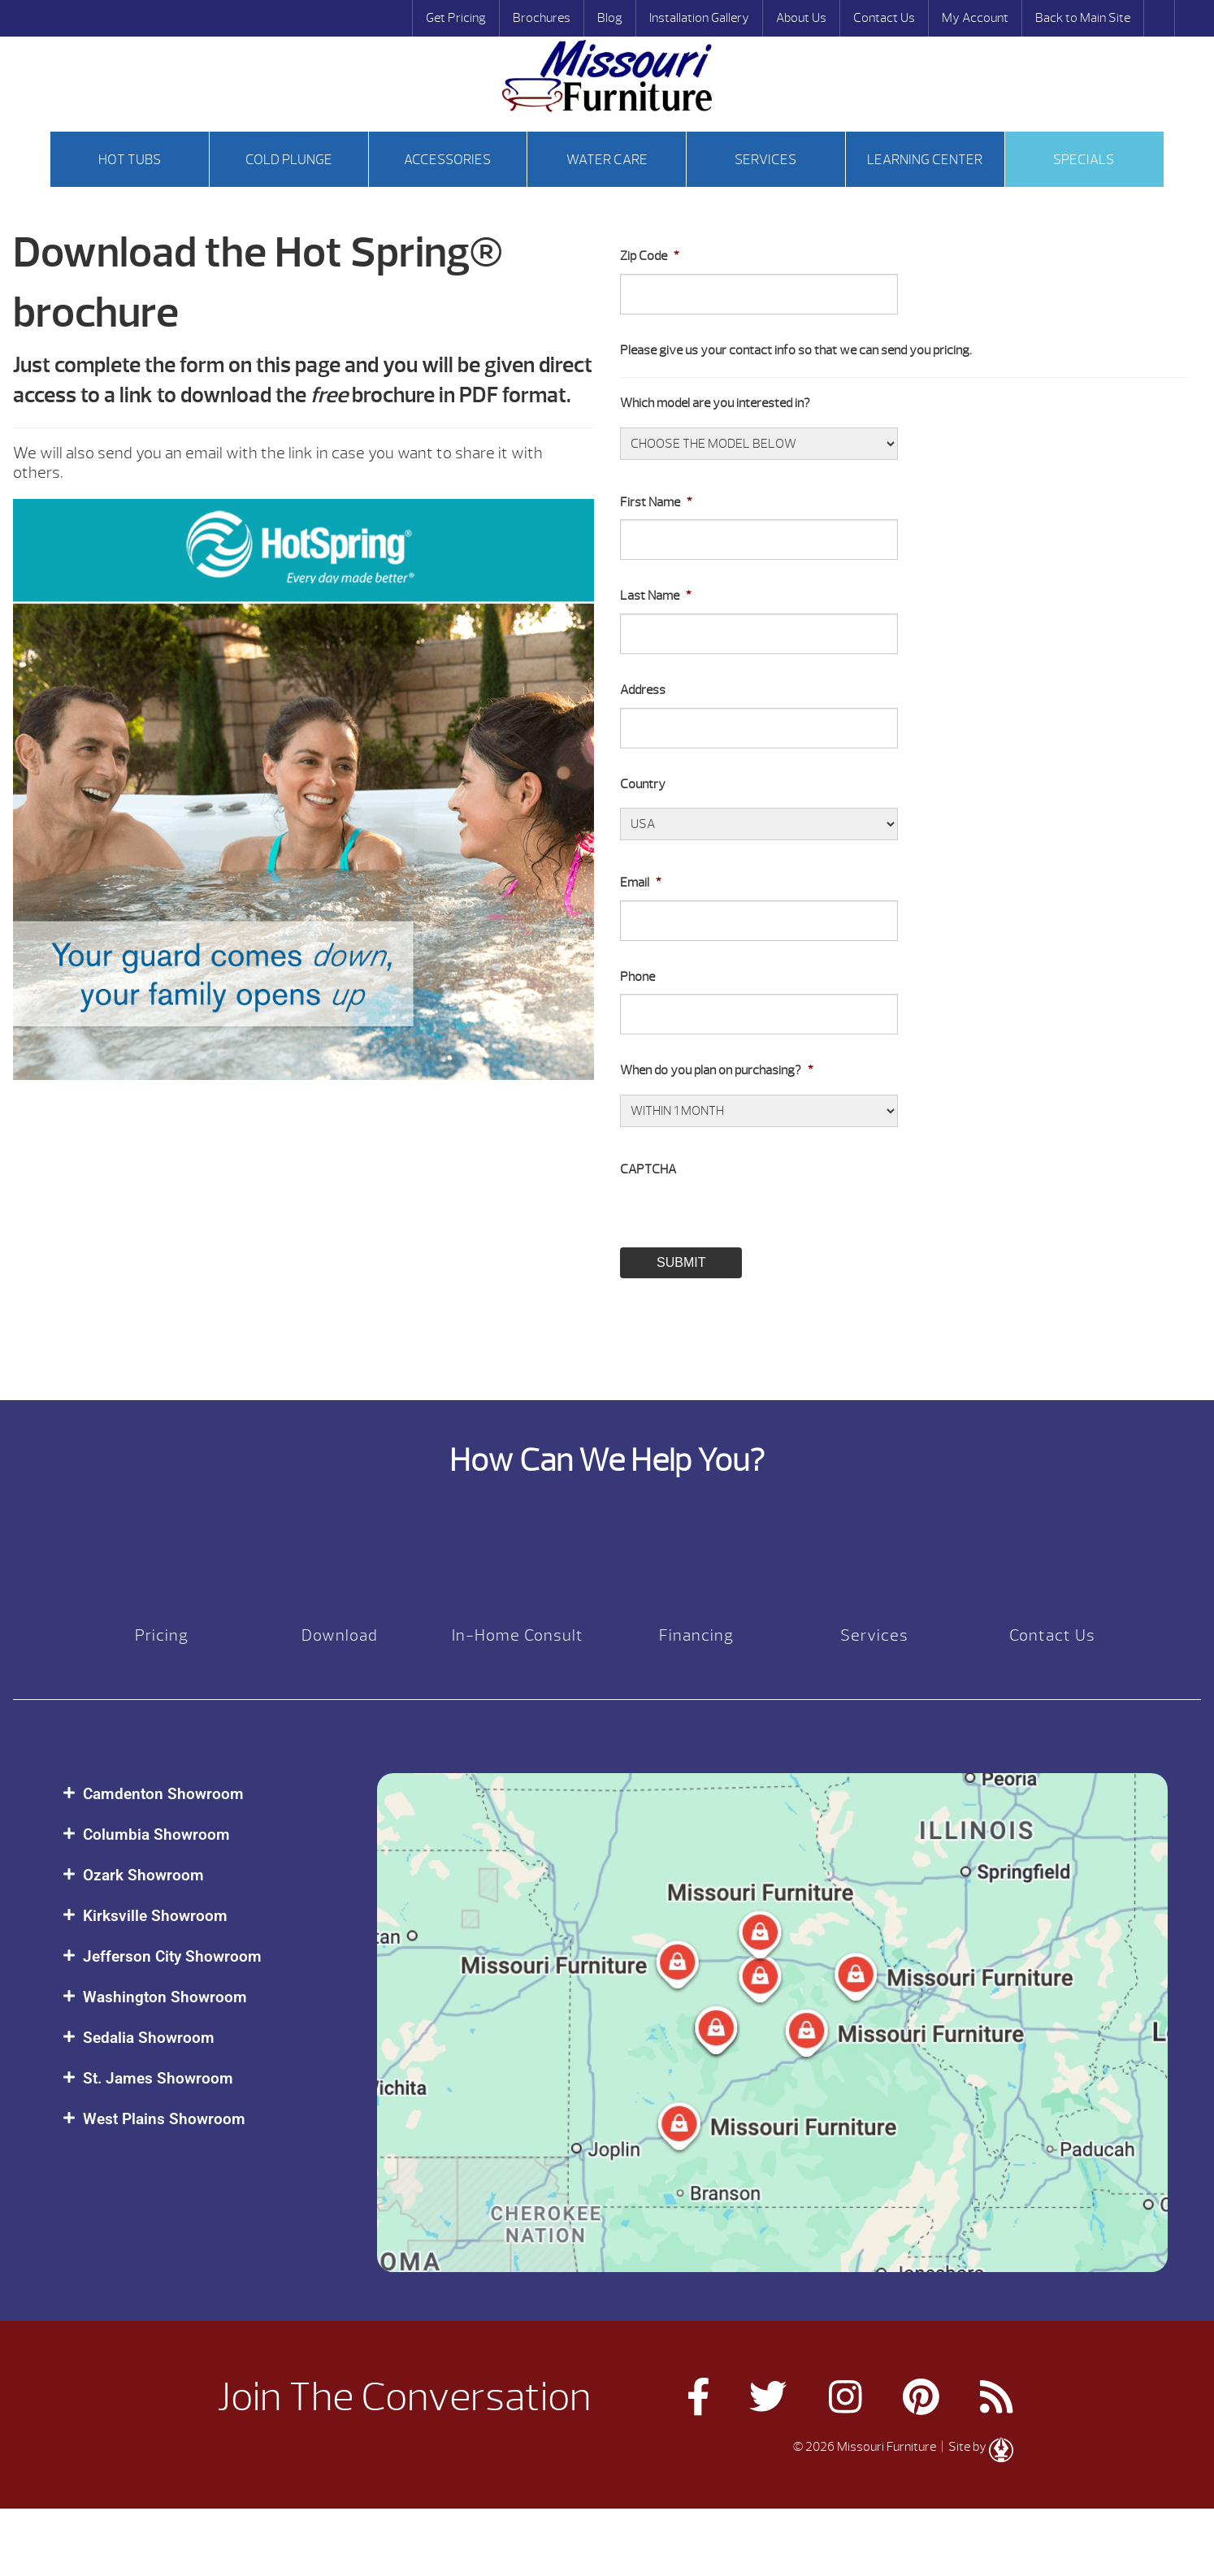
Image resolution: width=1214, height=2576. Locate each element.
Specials (1083, 159)
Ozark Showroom (143, 1875)
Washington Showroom (165, 1997)
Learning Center (924, 159)
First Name (656, 502)
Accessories (447, 159)
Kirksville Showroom (155, 1915)
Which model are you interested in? (715, 403)
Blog (609, 18)
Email (640, 882)
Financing (696, 1635)
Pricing (162, 1635)
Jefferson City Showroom (172, 1956)
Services (765, 159)
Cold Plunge (288, 159)
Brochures (541, 18)
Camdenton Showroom (163, 1794)
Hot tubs (129, 159)
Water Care (607, 159)
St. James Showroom (158, 2078)
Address (643, 690)
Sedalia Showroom (149, 2037)
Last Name (656, 596)
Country (643, 784)
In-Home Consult (517, 1635)
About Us (801, 18)
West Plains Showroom (164, 2119)
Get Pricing (456, 18)
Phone (637, 977)
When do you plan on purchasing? (716, 1070)
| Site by (976, 2447)
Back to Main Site (1082, 18)
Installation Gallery (699, 18)
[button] (203, 1794)
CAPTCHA (648, 1169)
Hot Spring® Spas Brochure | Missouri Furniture (607, 76)
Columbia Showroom (156, 1834)
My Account (975, 18)
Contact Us (884, 18)
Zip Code (649, 256)
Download (339, 1635)
